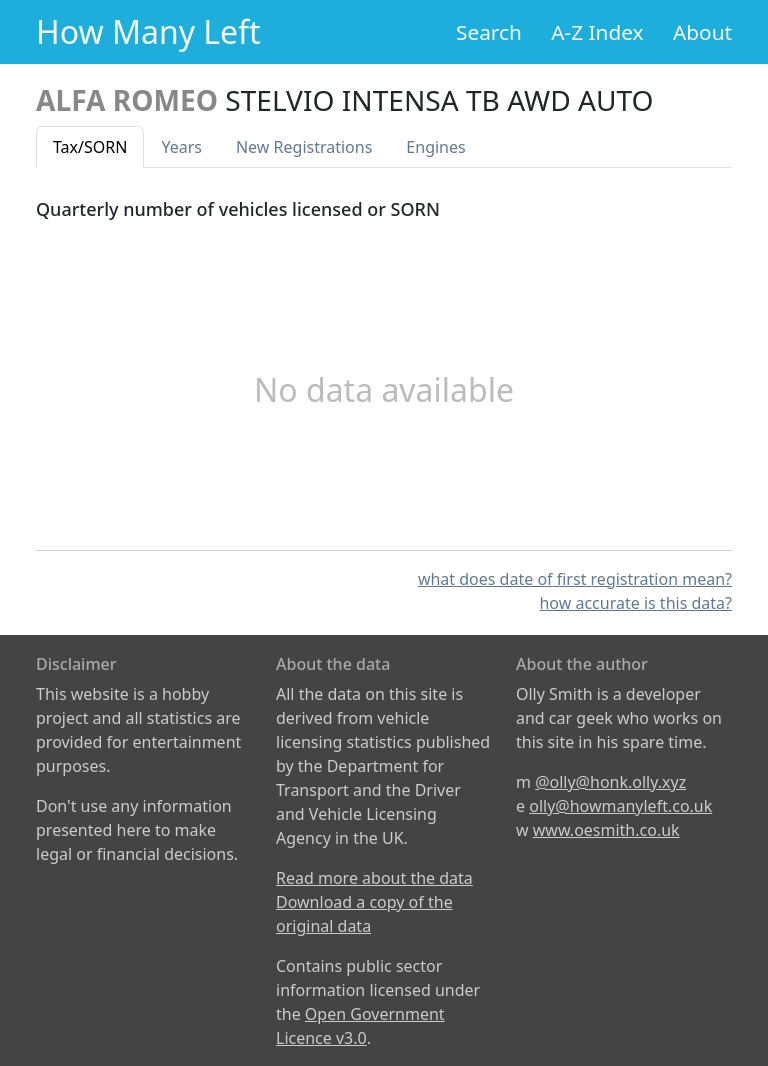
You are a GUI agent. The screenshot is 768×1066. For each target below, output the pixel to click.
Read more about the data (374, 878)
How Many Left (148, 31)
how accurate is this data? (635, 603)
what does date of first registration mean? (575, 579)
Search (489, 32)
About (702, 32)
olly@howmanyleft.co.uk (620, 806)
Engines (435, 147)
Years (181, 147)
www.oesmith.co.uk (606, 830)
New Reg (304, 147)
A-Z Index (597, 32)
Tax (90, 147)
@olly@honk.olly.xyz (610, 782)
